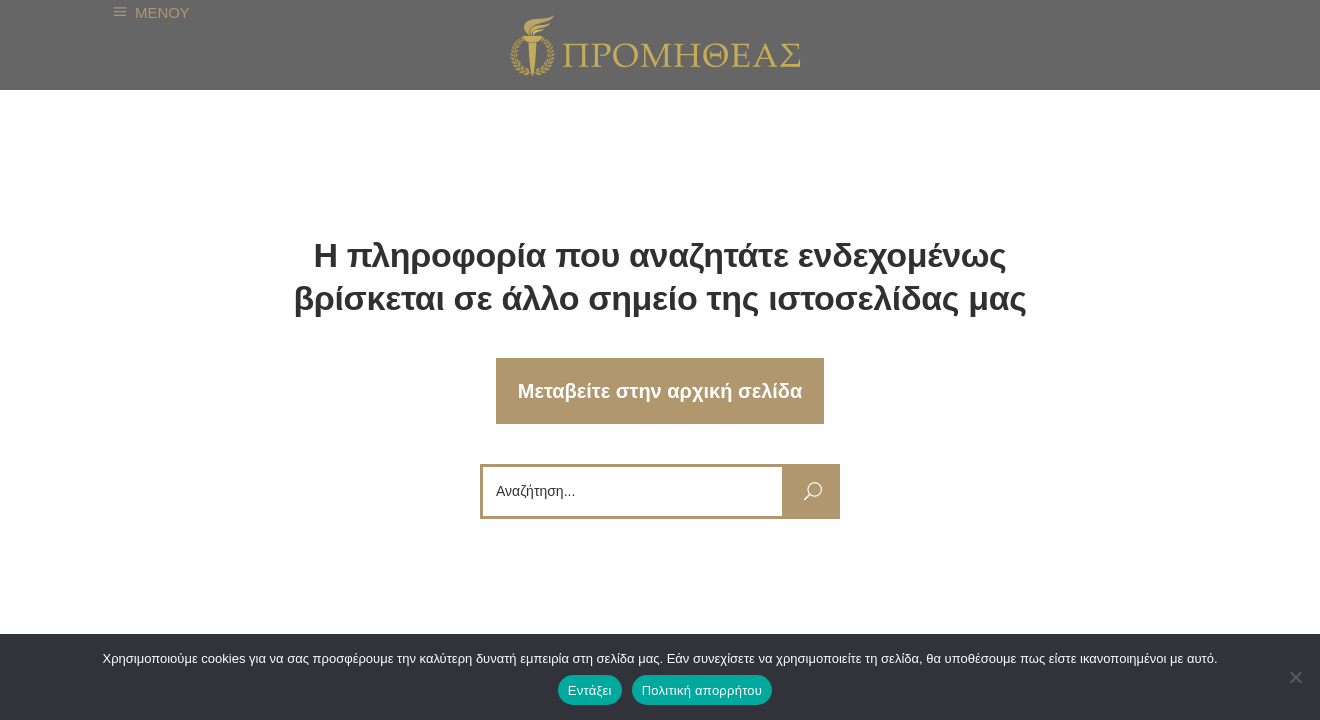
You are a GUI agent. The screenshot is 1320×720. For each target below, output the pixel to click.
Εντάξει (590, 690)
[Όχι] (1295, 677)
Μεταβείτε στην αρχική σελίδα (660, 391)
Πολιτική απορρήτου (702, 690)
